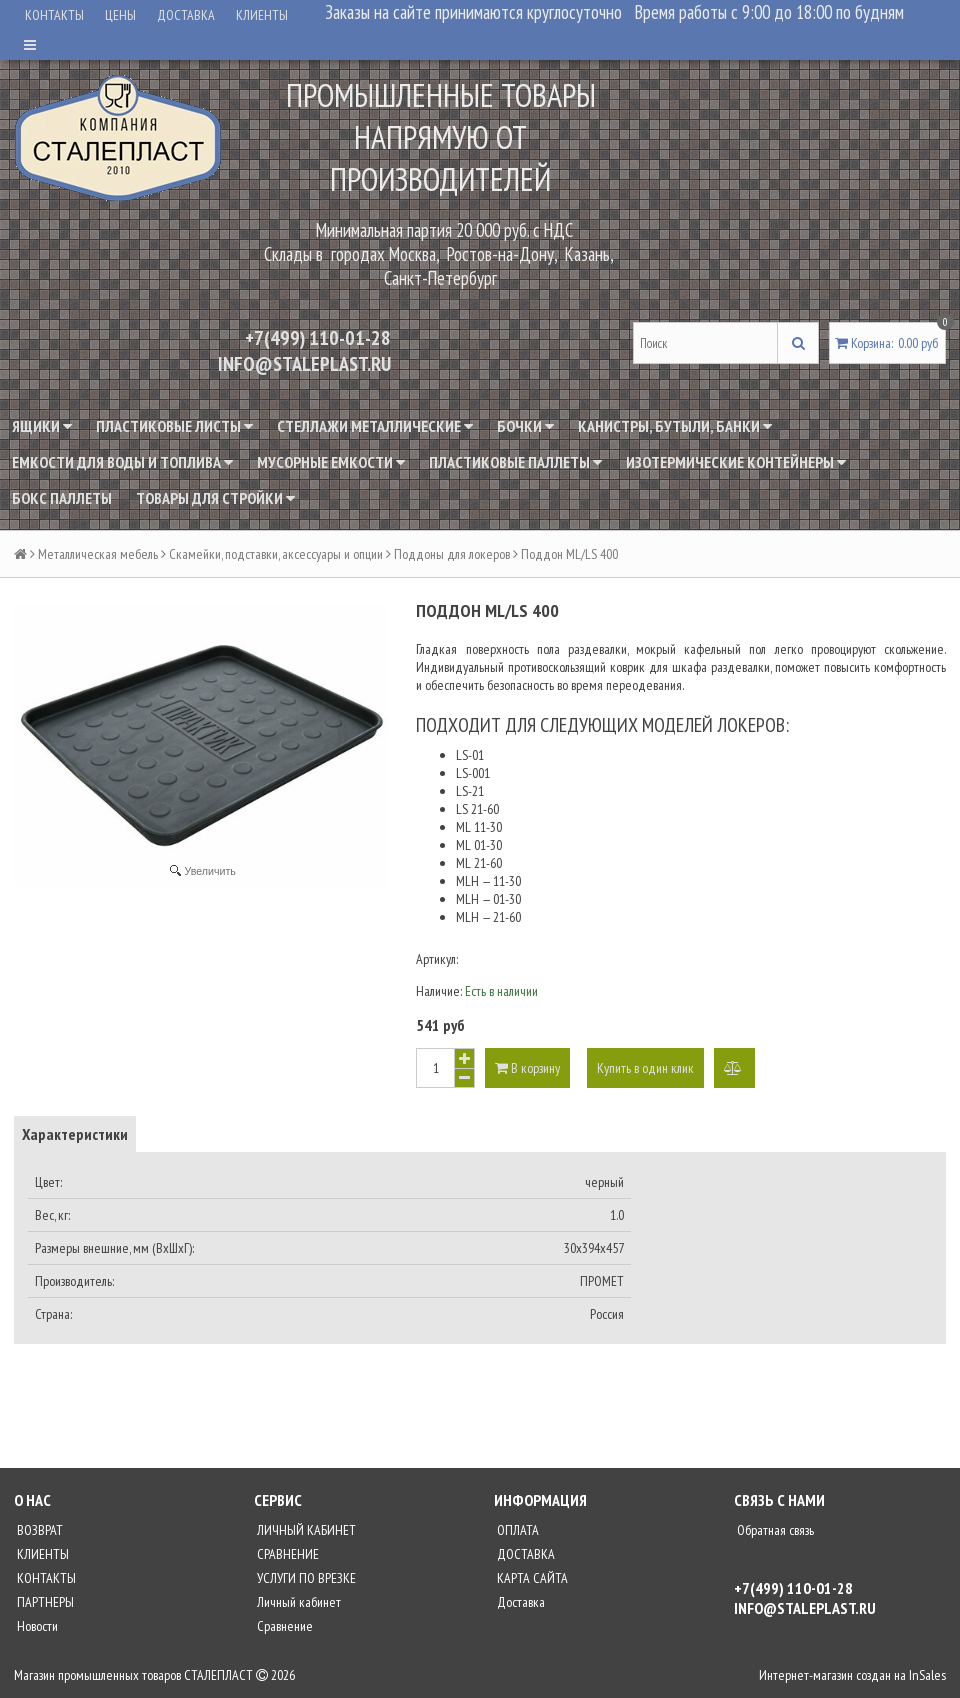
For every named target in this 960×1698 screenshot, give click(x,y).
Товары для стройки (215, 498)
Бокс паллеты (62, 498)
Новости (36, 1626)
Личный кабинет (297, 1602)
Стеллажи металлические (375, 426)
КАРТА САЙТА (531, 1578)
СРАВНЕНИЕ (286, 1554)
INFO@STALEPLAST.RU (304, 364)
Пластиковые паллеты (515, 462)
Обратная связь (774, 1530)
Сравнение (283, 1626)
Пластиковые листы (174, 426)
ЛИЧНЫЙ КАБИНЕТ (305, 1530)
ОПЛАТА (516, 1530)
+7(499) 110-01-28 (318, 338)
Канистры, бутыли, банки (675, 426)
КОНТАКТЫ (54, 15)
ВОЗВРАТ (38, 1530)
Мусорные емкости (331, 462)
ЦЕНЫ (120, 15)
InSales (927, 1675)
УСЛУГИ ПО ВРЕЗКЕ (305, 1578)
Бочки (525, 426)
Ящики (42, 426)
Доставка (519, 1602)
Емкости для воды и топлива (122, 462)
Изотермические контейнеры (736, 462)
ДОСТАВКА (186, 15)
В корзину (527, 1068)
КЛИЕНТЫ (262, 15)
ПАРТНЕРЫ (44, 1602)
